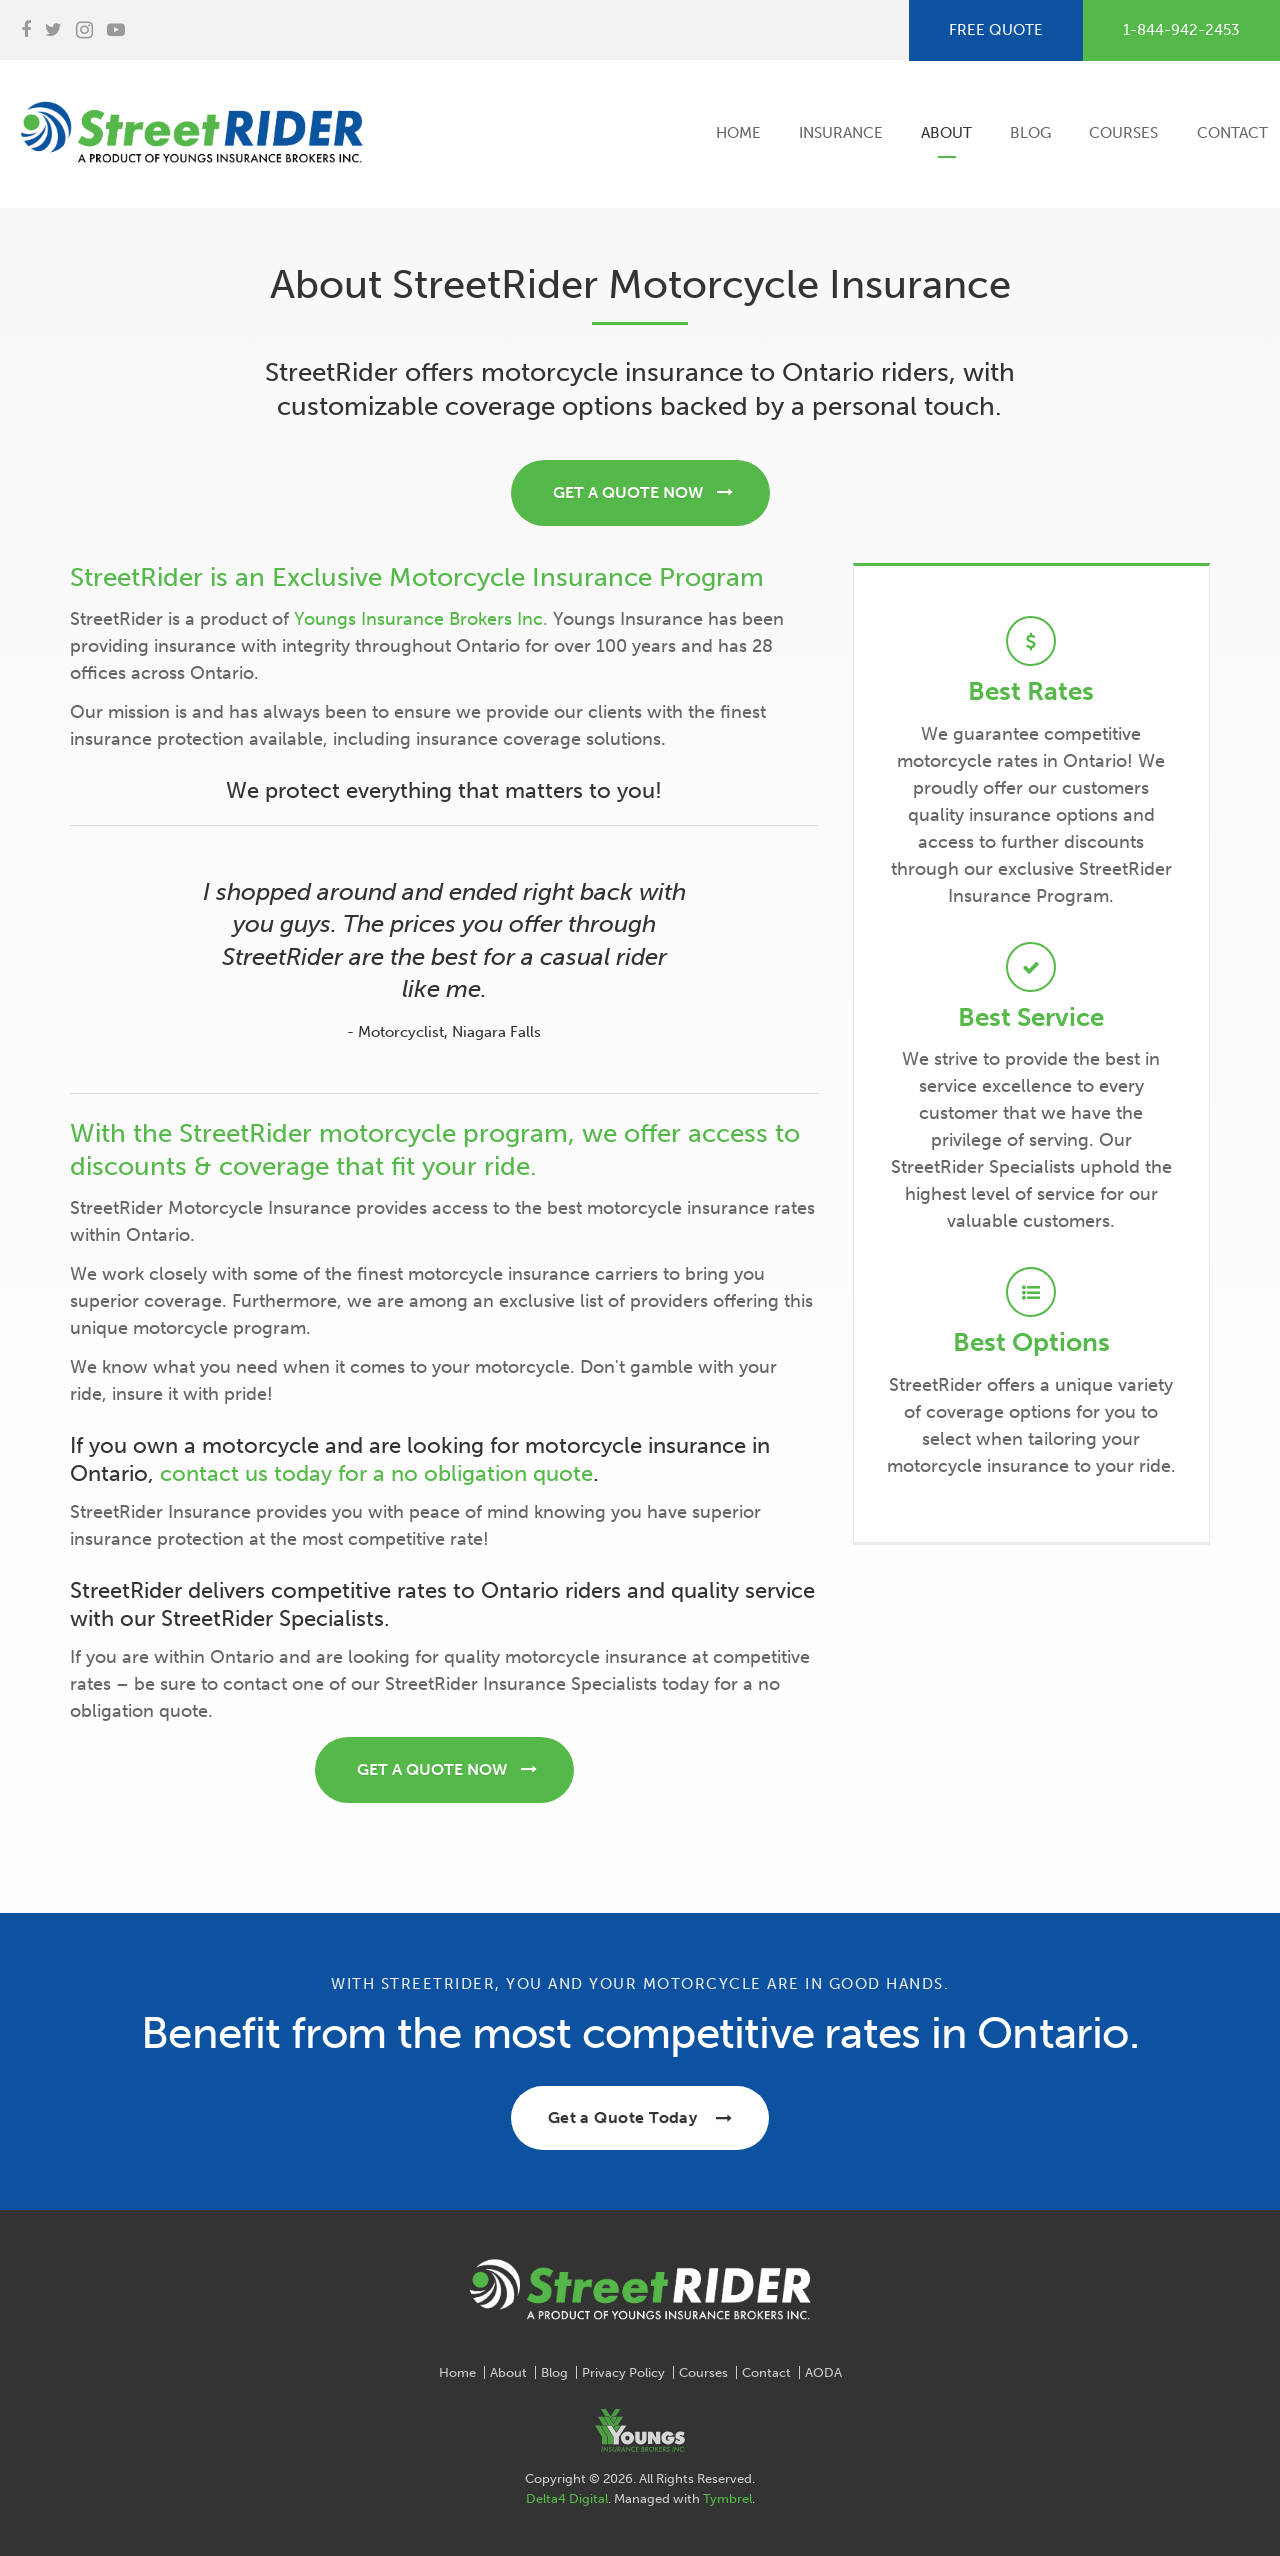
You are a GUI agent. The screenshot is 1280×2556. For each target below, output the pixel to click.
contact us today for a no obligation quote (376, 1473)
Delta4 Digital (567, 2498)
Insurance (841, 133)
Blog (1030, 133)
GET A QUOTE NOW (628, 492)
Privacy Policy (623, 2372)
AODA (823, 2372)
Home (738, 133)
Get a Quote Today (623, 2117)
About (946, 133)
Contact (1232, 133)
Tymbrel (727, 2498)
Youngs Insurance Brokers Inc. (421, 619)
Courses (1123, 133)
